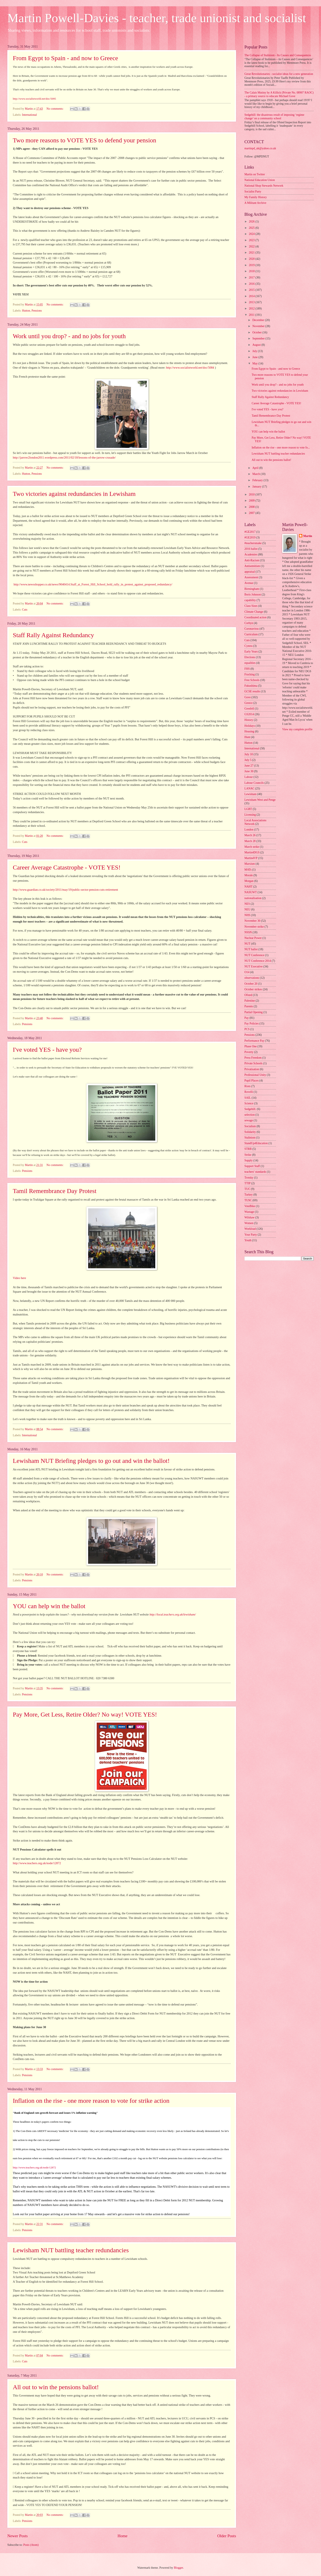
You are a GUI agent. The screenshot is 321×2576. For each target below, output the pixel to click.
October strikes (253, 989)
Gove (247, 697)
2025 (252, 227)
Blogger (178, 2567)
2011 (252, 314)
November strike (254, 926)
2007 (252, 513)
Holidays (249, 725)
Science (248, 1103)
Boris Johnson (252, 594)
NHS (247, 915)
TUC (247, 1189)
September (258, 338)
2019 (252, 265)
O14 (246, 972)
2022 (252, 246)
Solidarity (250, 1131)
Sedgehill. (250, 1109)
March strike (251, 846)
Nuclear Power (253, 938)
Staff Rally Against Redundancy (53, 635)
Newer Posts (17, 2536)
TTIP (247, 1183)
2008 (252, 506)
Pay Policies (251, 1023)
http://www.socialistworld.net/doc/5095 (34, 98)
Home (122, 2536)
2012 (252, 308)
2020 (252, 258)
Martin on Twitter (254, 174)
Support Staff (252, 1166)
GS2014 (249, 714)
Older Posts (226, 2536)
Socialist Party (252, 191)
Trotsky (248, 1177)
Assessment (251, 577)
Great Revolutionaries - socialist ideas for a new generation (278, 73)
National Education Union (259, 180)
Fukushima (250, 685)
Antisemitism (252, 566)
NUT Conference (254, 955)
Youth (247, 1240)
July (255, 351)
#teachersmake (253, 543)
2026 (252, 221)
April (255, 467)
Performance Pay (254, 1040)
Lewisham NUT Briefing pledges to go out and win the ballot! (91, 1460)
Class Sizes (250, 605)
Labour (248, 777)
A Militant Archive (255, 202)
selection (249, 1114)
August (256, 344)
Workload (250, 1228)
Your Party (250, 1234)
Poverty (248, 1052)
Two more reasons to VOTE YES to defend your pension (84, 140)
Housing (249, 731)
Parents (248, 1006)
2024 (252, 233)
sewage (248, 1120)
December (258, 320)
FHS (247, 668)
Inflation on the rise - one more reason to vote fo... (281, 447)
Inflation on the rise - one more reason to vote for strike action (91, 2100)
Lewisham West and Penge (259, 799)
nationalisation (252, 898)
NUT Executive (253, 966)
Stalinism (249, 1137)
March (256, 474)
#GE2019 (250, 537)
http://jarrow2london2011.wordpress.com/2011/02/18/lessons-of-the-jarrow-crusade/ (64, 457)
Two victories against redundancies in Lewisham (74, 493)
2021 (252, 252)
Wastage (249, 1211)
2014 (252, 296)
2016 (252, 283)
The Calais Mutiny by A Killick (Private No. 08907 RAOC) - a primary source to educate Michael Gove (279, 94)
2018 (252, 271)
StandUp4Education (256, 1143)
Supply (248, 1160)
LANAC (249, 788)
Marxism (249, 863)
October (257, 332)
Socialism (250, 1126)
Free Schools (252, 680)
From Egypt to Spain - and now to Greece (65, 58)
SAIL (247, 1097)
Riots (247, 1086)
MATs (248, 869)
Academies (250, 554)
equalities (250, 662)
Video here (19, 1278)
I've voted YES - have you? (47, 1049)
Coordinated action (255, 617)
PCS (247, 1029)
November (258, 326)
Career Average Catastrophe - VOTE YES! (66, 867)
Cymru (248, 645)
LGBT (248, 809)
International (29, 114)
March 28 (250, 841)
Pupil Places (251, 1080)
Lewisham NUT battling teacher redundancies (71, 2250)
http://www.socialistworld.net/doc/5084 (190, 367)
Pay (246, 1017)
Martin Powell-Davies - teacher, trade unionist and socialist (156, 18)
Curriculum (251, 634)
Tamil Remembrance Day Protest (55, 1190)
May (255, 363)
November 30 (252, 920)
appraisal (249, 571)
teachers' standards (255, 1171)
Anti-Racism (251, 560)
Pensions (36, 310)
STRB (248, 1148)
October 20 (250, 983)
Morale (248, 875)
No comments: (55, 108)
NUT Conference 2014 (257, 960)
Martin (307, 536)
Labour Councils (254, 782)
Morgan (248, 880)
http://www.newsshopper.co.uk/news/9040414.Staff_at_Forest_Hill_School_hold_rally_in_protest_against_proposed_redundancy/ (93, 584)
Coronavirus (251, 628)
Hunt (247, 737)
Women (248, 1223)
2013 (252, 302)
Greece (248, 702)
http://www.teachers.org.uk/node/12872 (37, 1863)
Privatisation (251, 1069)
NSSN (248, 932)
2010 (252, 494)
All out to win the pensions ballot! (56, 2387)
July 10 (248, 754)
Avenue (248, 583)
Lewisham (250, 794)
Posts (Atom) (31, 2544)
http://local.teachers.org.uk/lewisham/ (173, 1614)
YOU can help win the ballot (49, 1606)
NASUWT (250, 892)
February (258, 480)
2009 (252, 500)
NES (247, 903)
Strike (247, 1154)
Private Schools (253, 1063)
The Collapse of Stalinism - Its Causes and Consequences (277, 55)
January (257, 486)
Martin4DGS (252, 852)
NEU (247, 909)
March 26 (250, 835)
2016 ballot (250, 548)
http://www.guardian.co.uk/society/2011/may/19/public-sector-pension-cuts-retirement (65, 889)
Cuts (24, 609)
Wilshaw (249, 1217)
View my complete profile (297, 729)
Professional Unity (255, 1074)
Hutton (26, 310)
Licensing (250, 814)
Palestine (249, 1000)
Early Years (251, 651)
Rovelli (248, 1091)
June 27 (248, 765)
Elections (249, 657)
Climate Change (253, 611)
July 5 (247, 760)
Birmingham (251, 588)
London (248, 829)
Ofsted (248, 995)
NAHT (248, 886)
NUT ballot (251, 949)
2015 (252, 289)
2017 (252, 277)
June (255, 357)
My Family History (255, 197)
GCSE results (252, 691)
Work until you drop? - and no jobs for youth (69, 336)
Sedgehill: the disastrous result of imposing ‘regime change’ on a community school (274, 116)
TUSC (248, 1200)
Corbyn (248, 623)
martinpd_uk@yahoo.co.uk (260, 148)
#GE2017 (250, 531)
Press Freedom (253, 1057)
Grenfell (249, 708)
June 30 (248, 771)
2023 (252, 240)
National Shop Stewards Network (263, 185)
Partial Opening (253, 1012)
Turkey (248, 1194)
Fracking (249, 674)
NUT (247, 943)
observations (251, 977)
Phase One (250, 1046)
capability (250, 600)
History (248, 719)
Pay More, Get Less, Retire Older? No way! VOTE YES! (85, 1714)
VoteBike (249, 1206)
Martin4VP (250, 858)
